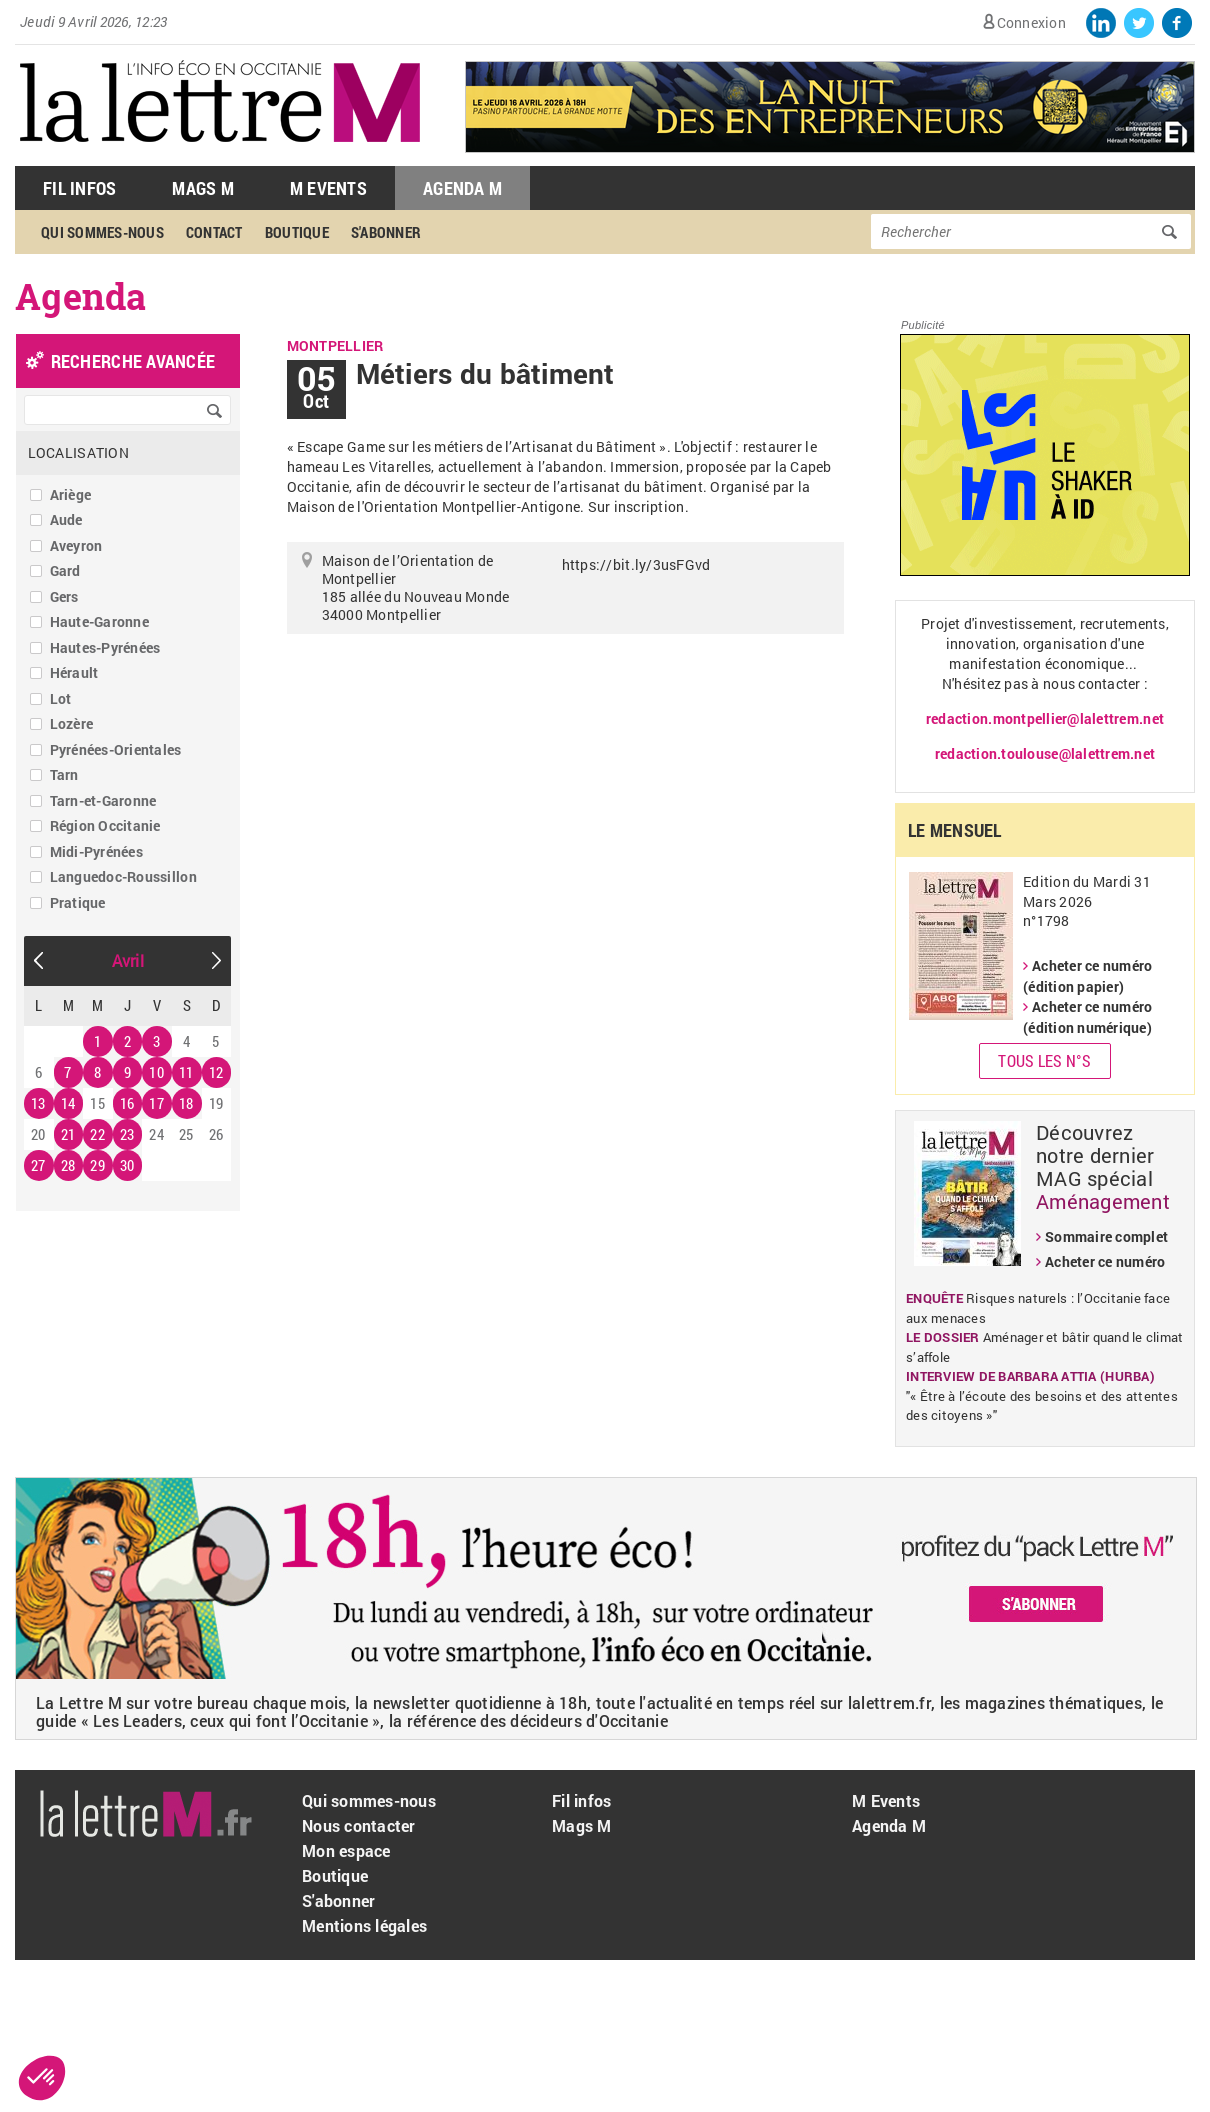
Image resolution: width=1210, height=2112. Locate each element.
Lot (61, 698)
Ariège (71, 494)
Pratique (78, 902)
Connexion (1031, 22)
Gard (65, 570)
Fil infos (581, 1800)
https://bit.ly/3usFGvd (636, 564)
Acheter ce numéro (1105, 1261)
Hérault (74, 672)
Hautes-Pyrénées (105, 647)
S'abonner (386, 232)
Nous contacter (359, 1825)
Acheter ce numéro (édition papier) (1087, 976)
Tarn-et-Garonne (103, 800)
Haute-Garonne (99, 621)
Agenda (81, 296)
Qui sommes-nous (102, 232)
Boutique (297, 232)
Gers (64, 596)
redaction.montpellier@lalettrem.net (1045, 718)
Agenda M (462, 188)
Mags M (203, 188)
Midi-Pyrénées (96, 851)
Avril (128, 960)
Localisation (78, 452)
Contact (214, 232)
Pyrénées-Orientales (116, 749)
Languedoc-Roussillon (123, 876)
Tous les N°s (1044, 1060)
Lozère (72, 723)
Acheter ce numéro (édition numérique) (1087, 1017)
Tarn (64, 774)
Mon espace (346, 1850)
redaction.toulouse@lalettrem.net (1045, 753)
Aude (66, 519)
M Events (328, 188)
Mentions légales (364, 1925)
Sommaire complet (1106, 1236)
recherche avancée (133, 361)
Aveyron (76, 545)
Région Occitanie (105, 825)
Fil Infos (79, 188)
